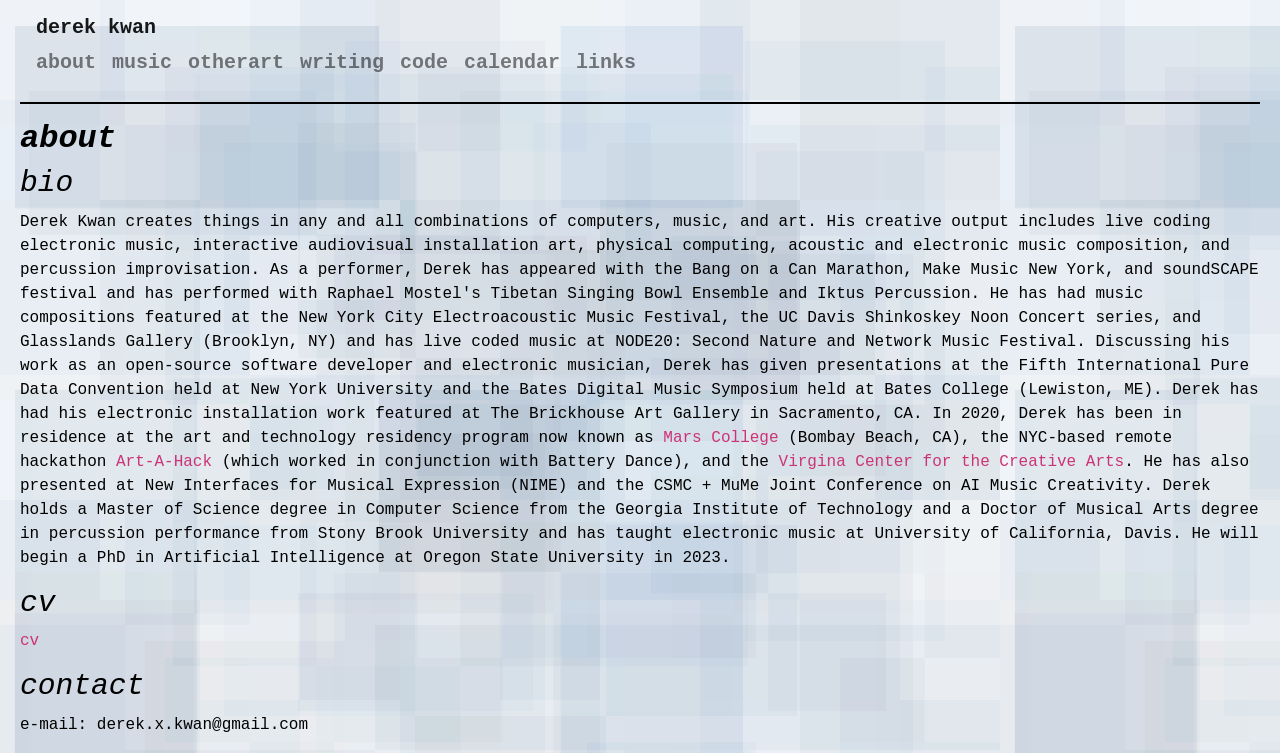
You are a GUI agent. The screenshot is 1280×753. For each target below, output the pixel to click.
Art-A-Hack (164, 462)
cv (29, 641)
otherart (236, 62)
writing (342, 62)
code (424, 62)
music (142, 62)
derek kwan (96, 27)
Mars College (720, 438)
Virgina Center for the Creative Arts (952, 462)
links (606, 62)
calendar (512, 62)
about (66, 62)
